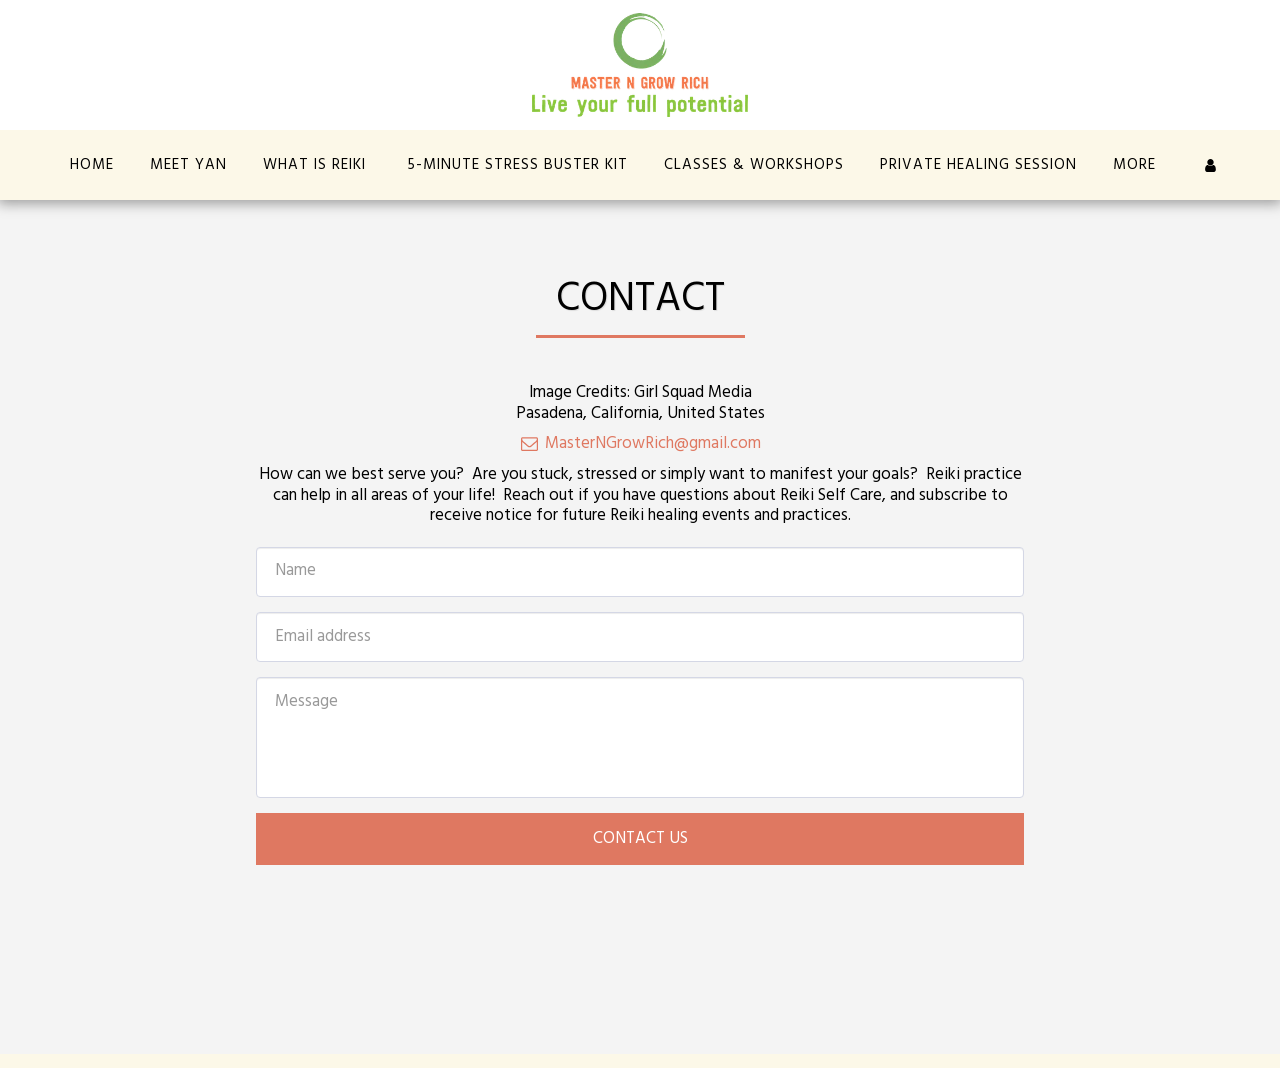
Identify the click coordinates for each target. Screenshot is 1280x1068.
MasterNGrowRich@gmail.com (640, 444)
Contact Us (640, 839)
